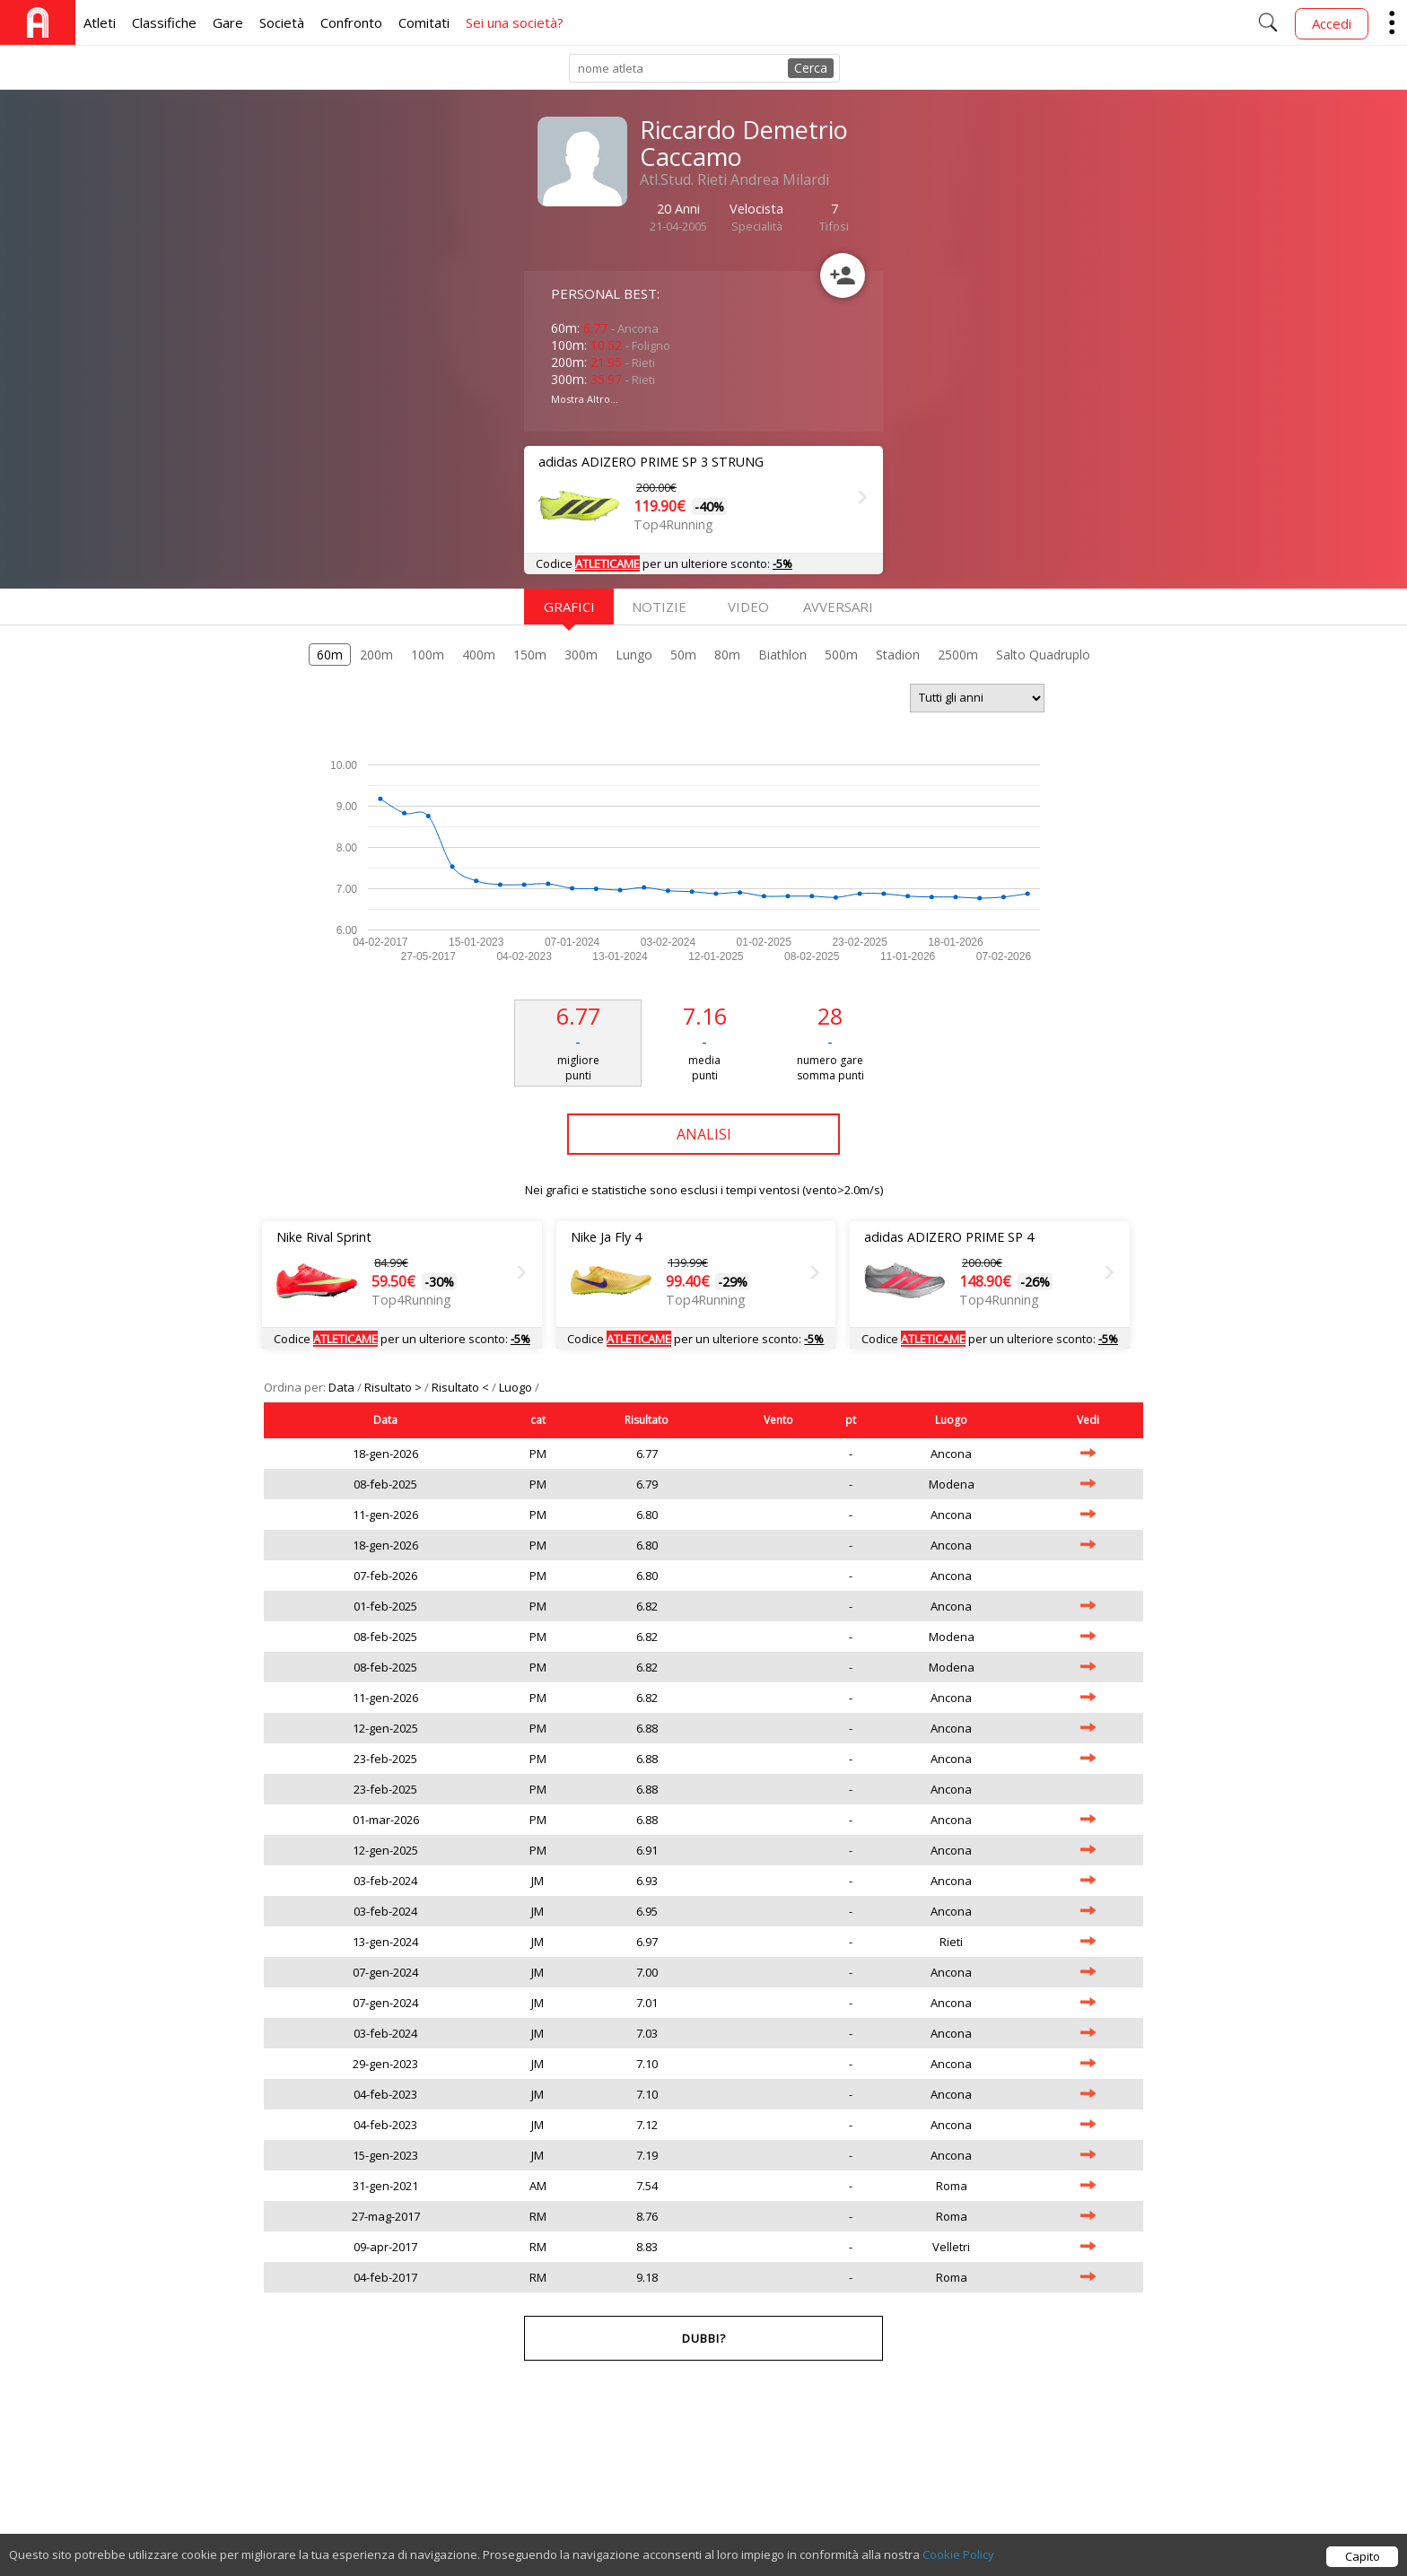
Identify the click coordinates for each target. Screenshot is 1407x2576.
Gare (228, 22)
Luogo (517, 1387)
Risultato (647, 1420)
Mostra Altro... (584, 399)
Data (342, 1387)
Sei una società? (515, 22)
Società (281, 22)
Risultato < (462, 1387)
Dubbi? (704, 2338)
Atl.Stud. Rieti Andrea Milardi (734, 179)
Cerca (810, 67)
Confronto (351, 22)
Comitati (424, 22)
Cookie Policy (958, 2558)
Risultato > (394, 1387)
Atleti (99, 22)
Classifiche (164, 22)
